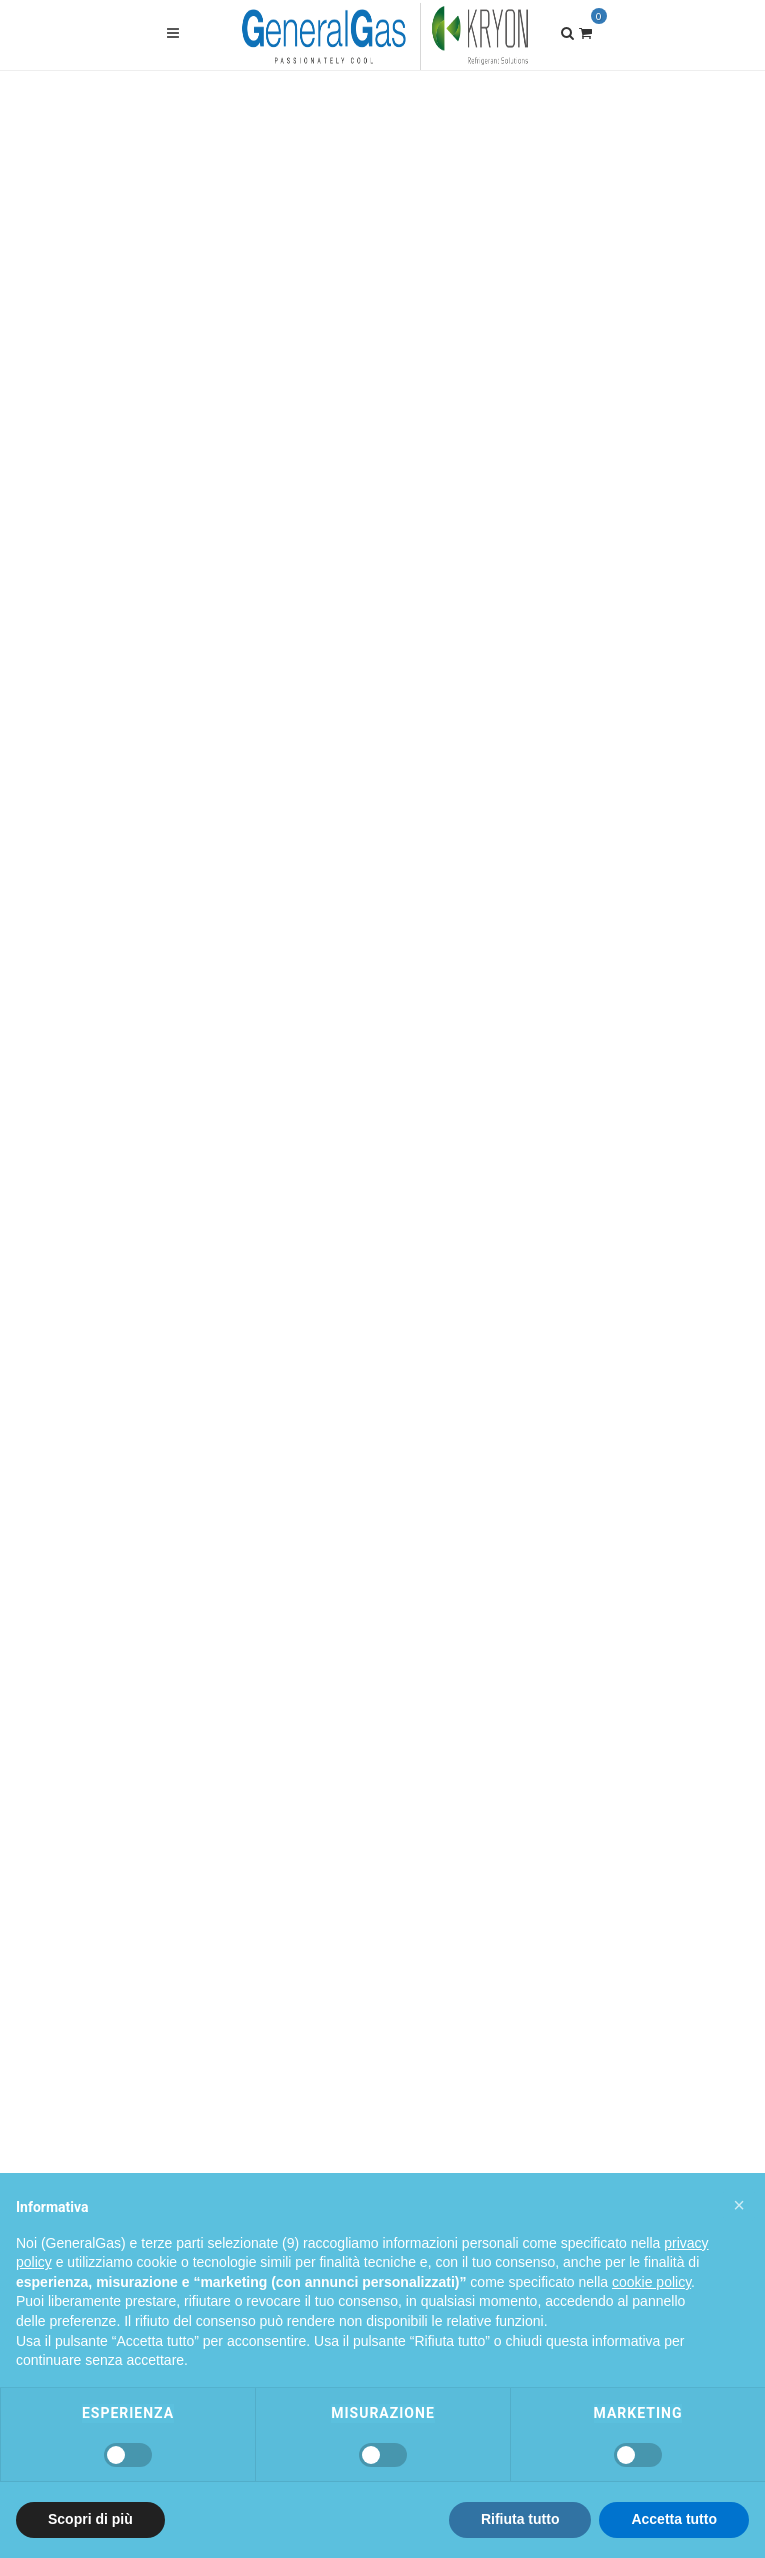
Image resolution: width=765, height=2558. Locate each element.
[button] (739, 2205)
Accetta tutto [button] (674, 2519)
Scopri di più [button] (90, 2519)
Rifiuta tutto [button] (520, 2519)
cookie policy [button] (651, 2282)
